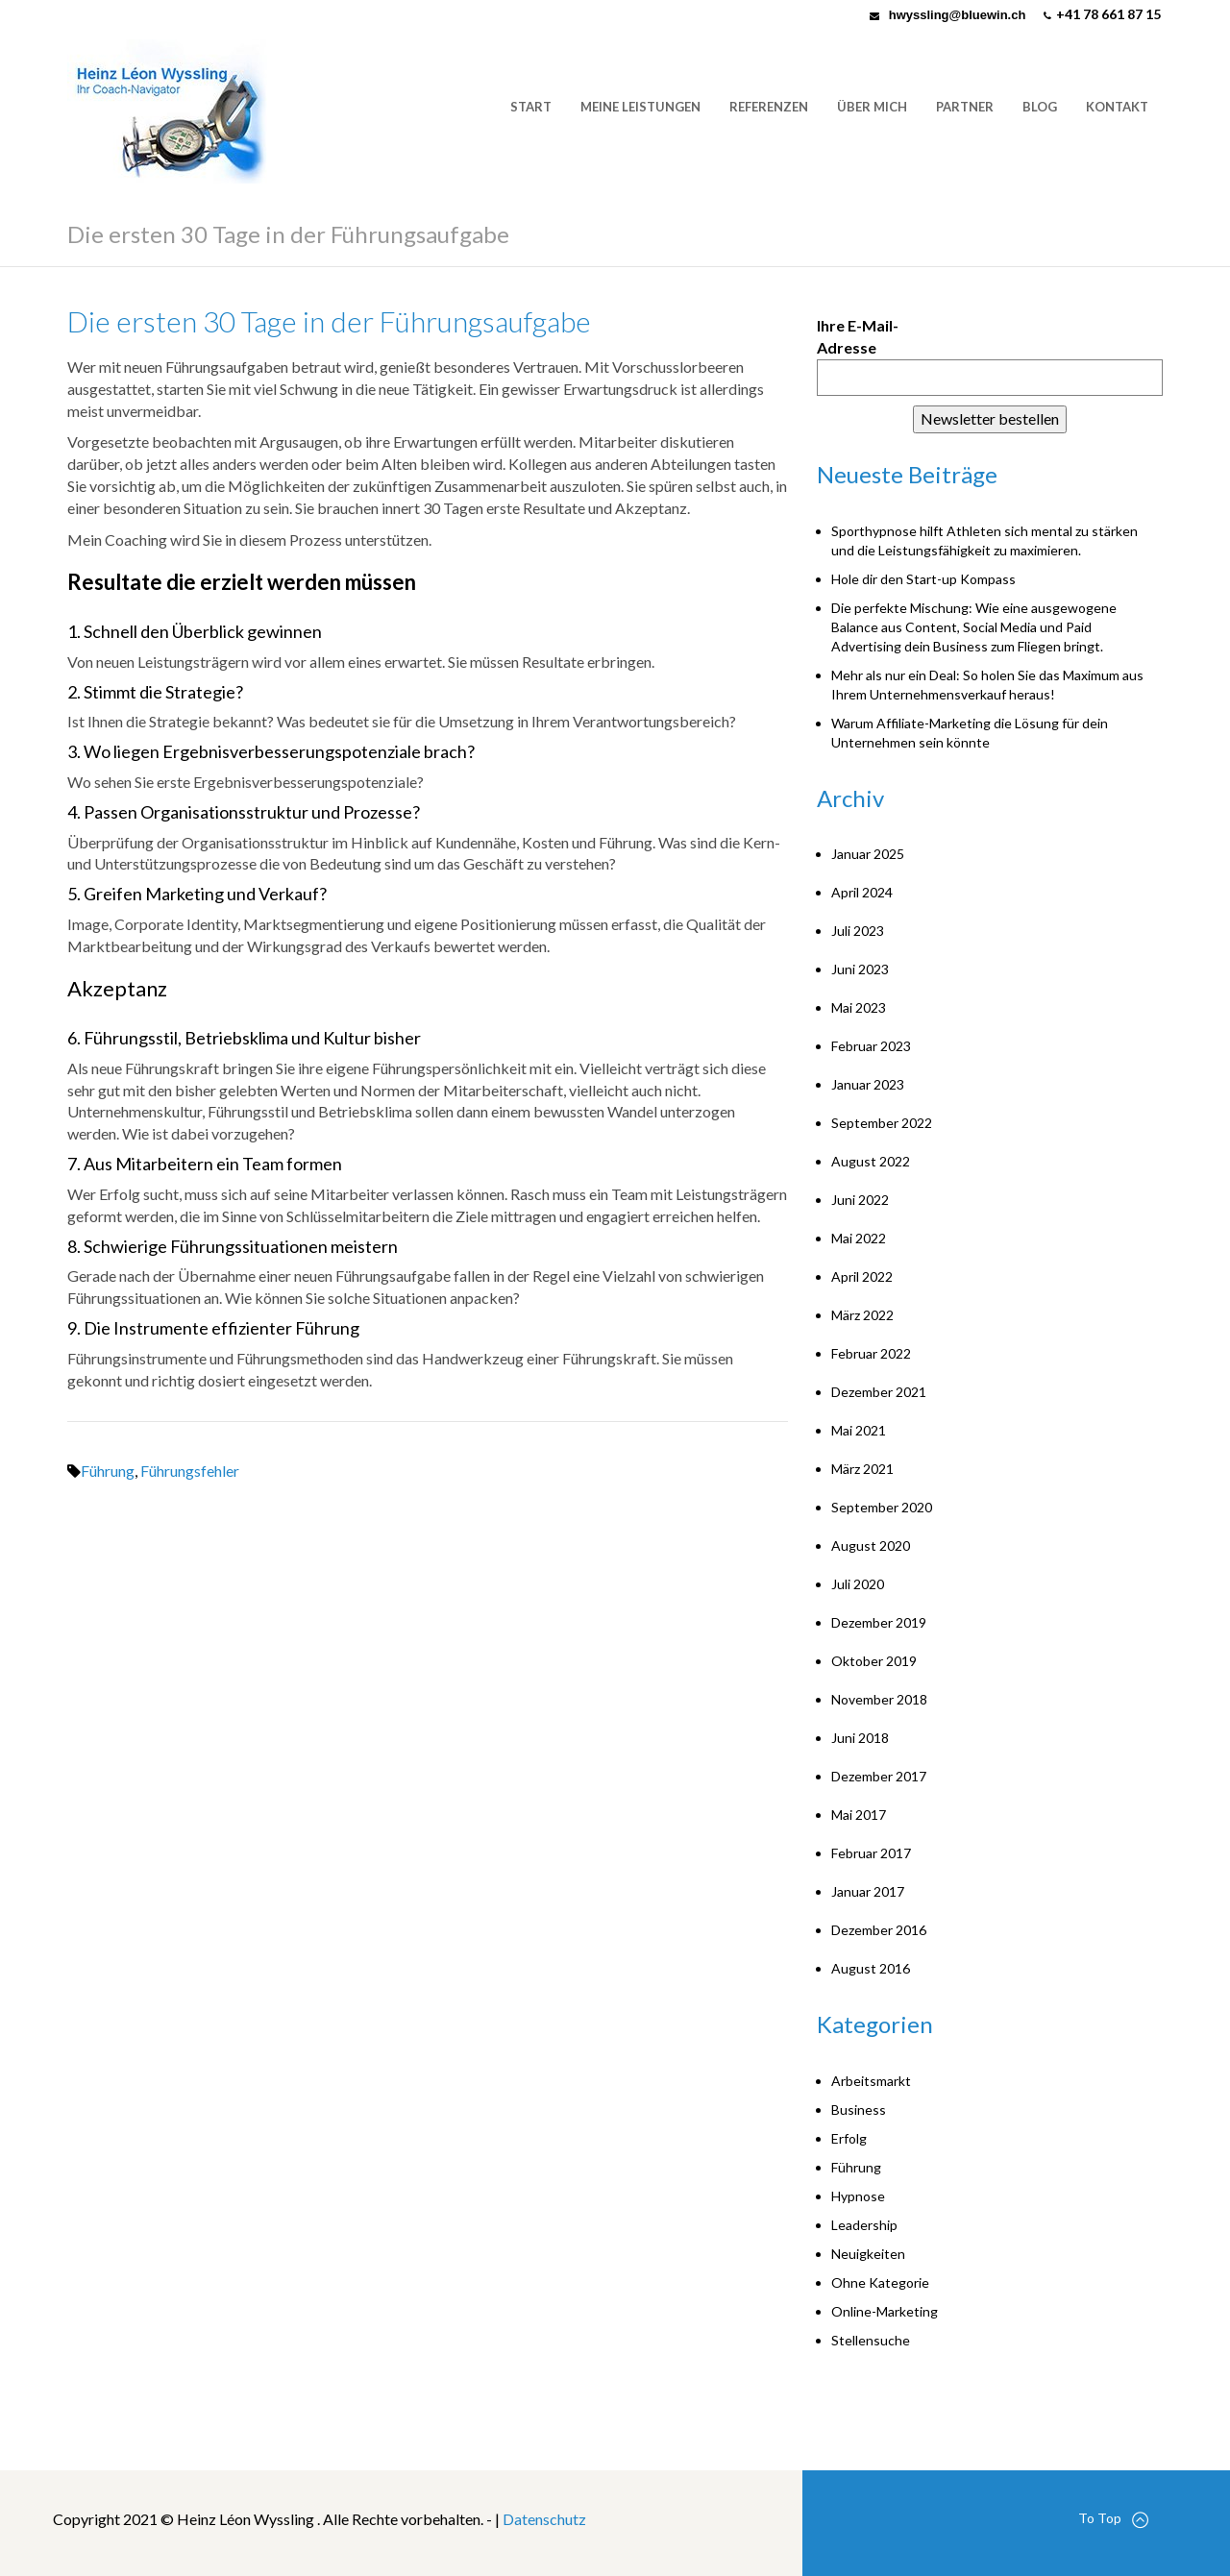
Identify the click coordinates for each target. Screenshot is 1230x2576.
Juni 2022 (860, 1199)
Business (858, 2109)
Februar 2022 (871, 1353)
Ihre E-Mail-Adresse (857, 336)
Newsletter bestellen (990, 418)
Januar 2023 (867, 1084)
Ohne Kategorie (880, 2282)
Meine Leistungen (640, 106)
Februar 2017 (871, 1853)
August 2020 (870, 1545)
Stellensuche (870, 2340)
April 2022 (862, 1276)
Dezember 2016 (878, 1930)
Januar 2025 (867, 854)
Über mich (872, 106)
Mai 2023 (858, 1007)
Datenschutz (544, 2519)
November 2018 (879, 1699)
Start (531, 106)
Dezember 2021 (878, 1392)
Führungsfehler (189, 1470)
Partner (965, 106)
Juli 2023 (857, 930)
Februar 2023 (871, 1046)
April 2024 (862, 892)
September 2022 (881, 1123)
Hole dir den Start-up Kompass (923, 579)
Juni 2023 (860, 969)
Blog (1039, 106)
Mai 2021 (858, 1430)
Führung (108, 1470)
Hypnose (858, 2196)
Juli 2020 (857, 1584)
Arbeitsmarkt (871, 2081)
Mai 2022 (858, 1238)
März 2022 (862, 1315)
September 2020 (881, 1507)
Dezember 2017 (878, 1776)
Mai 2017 (858, 1814)
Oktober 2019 (874, 1661)
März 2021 (862, 1468)
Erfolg (849, 2138)
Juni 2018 (860, 1738)
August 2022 (870, 1161)
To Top (1113, 2519)
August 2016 (870, 1968)
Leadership (864, 2225)
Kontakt (1117, 106)
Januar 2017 (867, 1891)
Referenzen (768, 106)
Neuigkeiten (868, 2253)
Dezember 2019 (878, 1622)
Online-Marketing (884, 2311)
